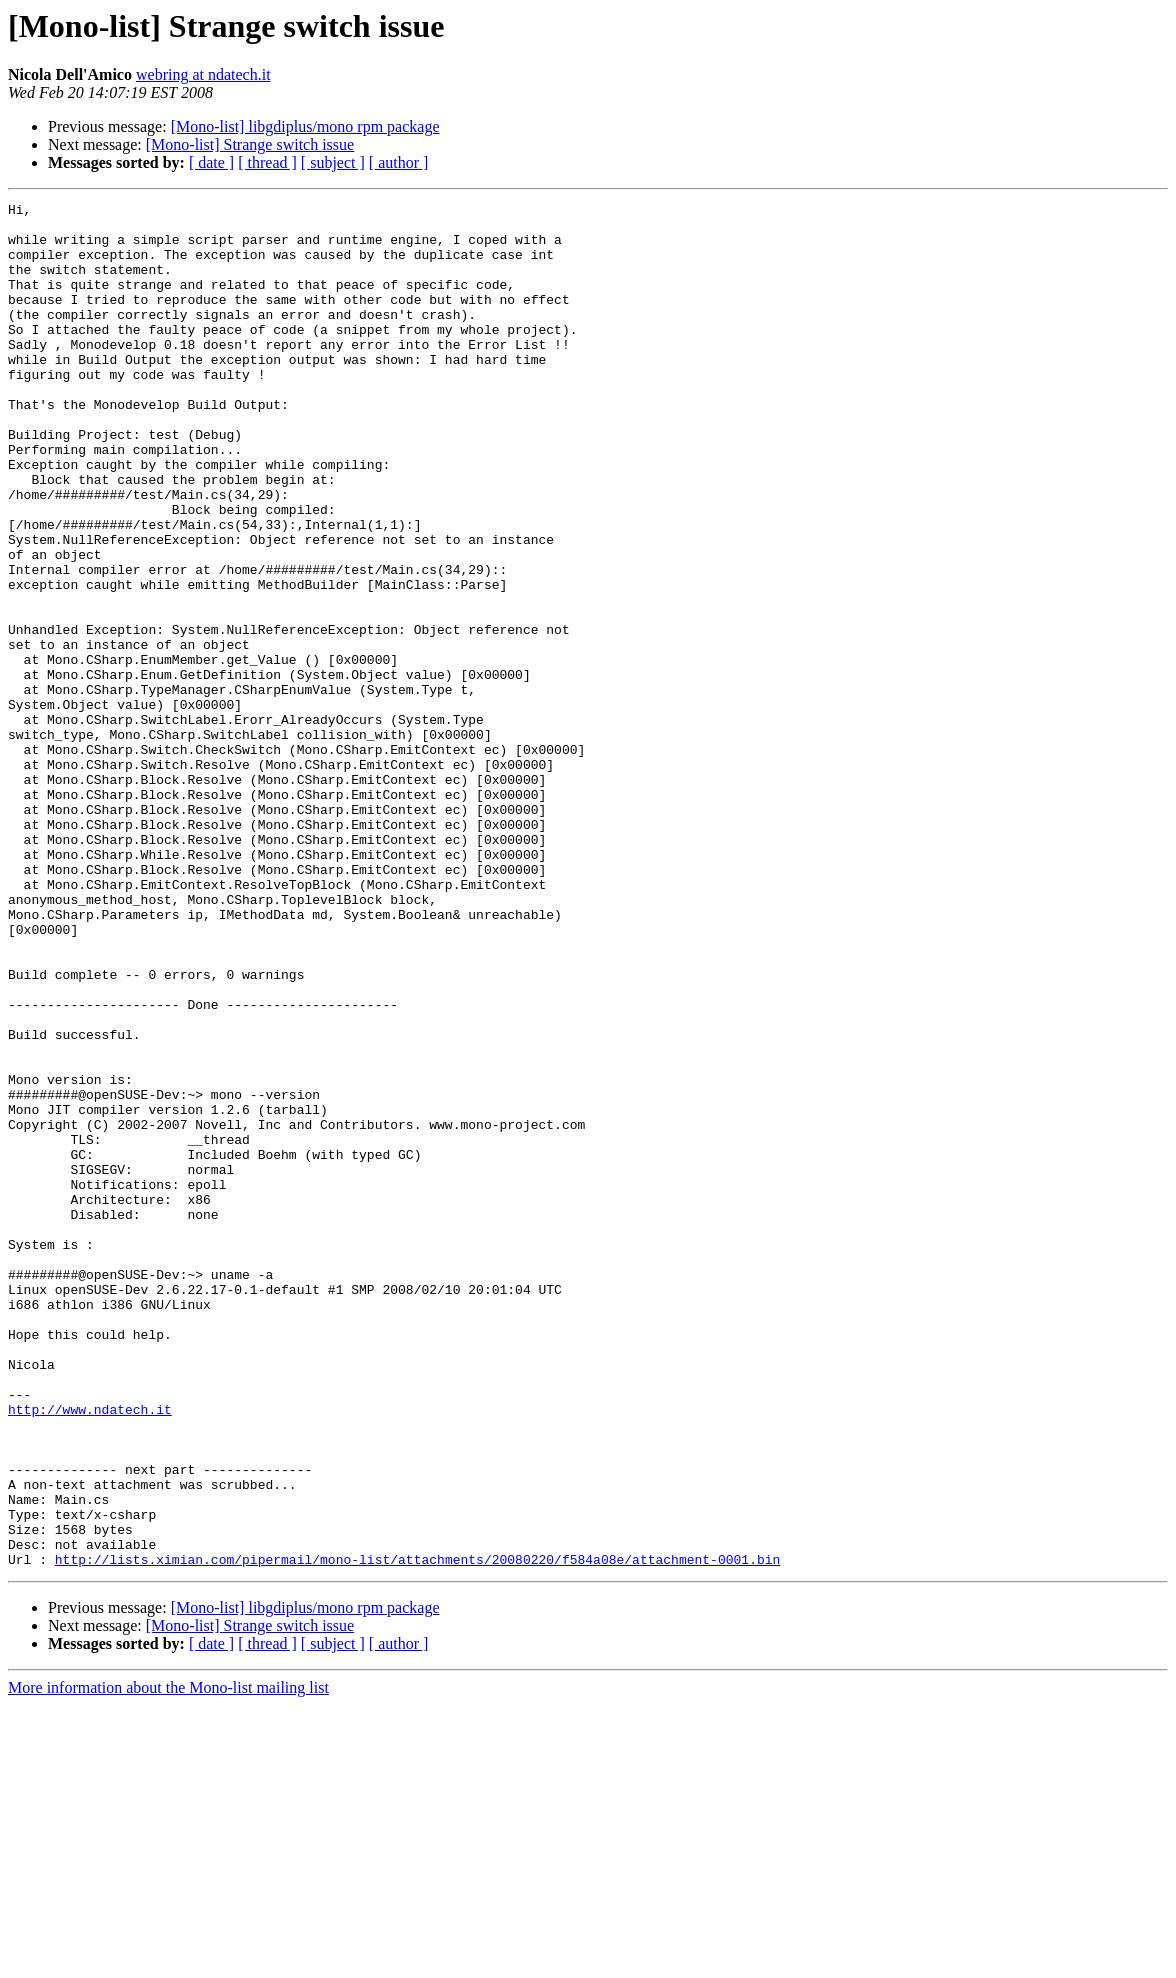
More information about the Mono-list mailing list (168, 1960)
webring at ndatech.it (203, 74)
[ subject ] (333, 162)
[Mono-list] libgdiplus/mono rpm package (305, 126)
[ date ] (211, 162)
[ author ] (399, 162)
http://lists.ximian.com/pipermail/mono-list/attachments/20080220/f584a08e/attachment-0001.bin (417, 1832)
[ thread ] (267, 162)
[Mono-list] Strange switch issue (250, 144)
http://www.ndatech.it (90, 1652)
